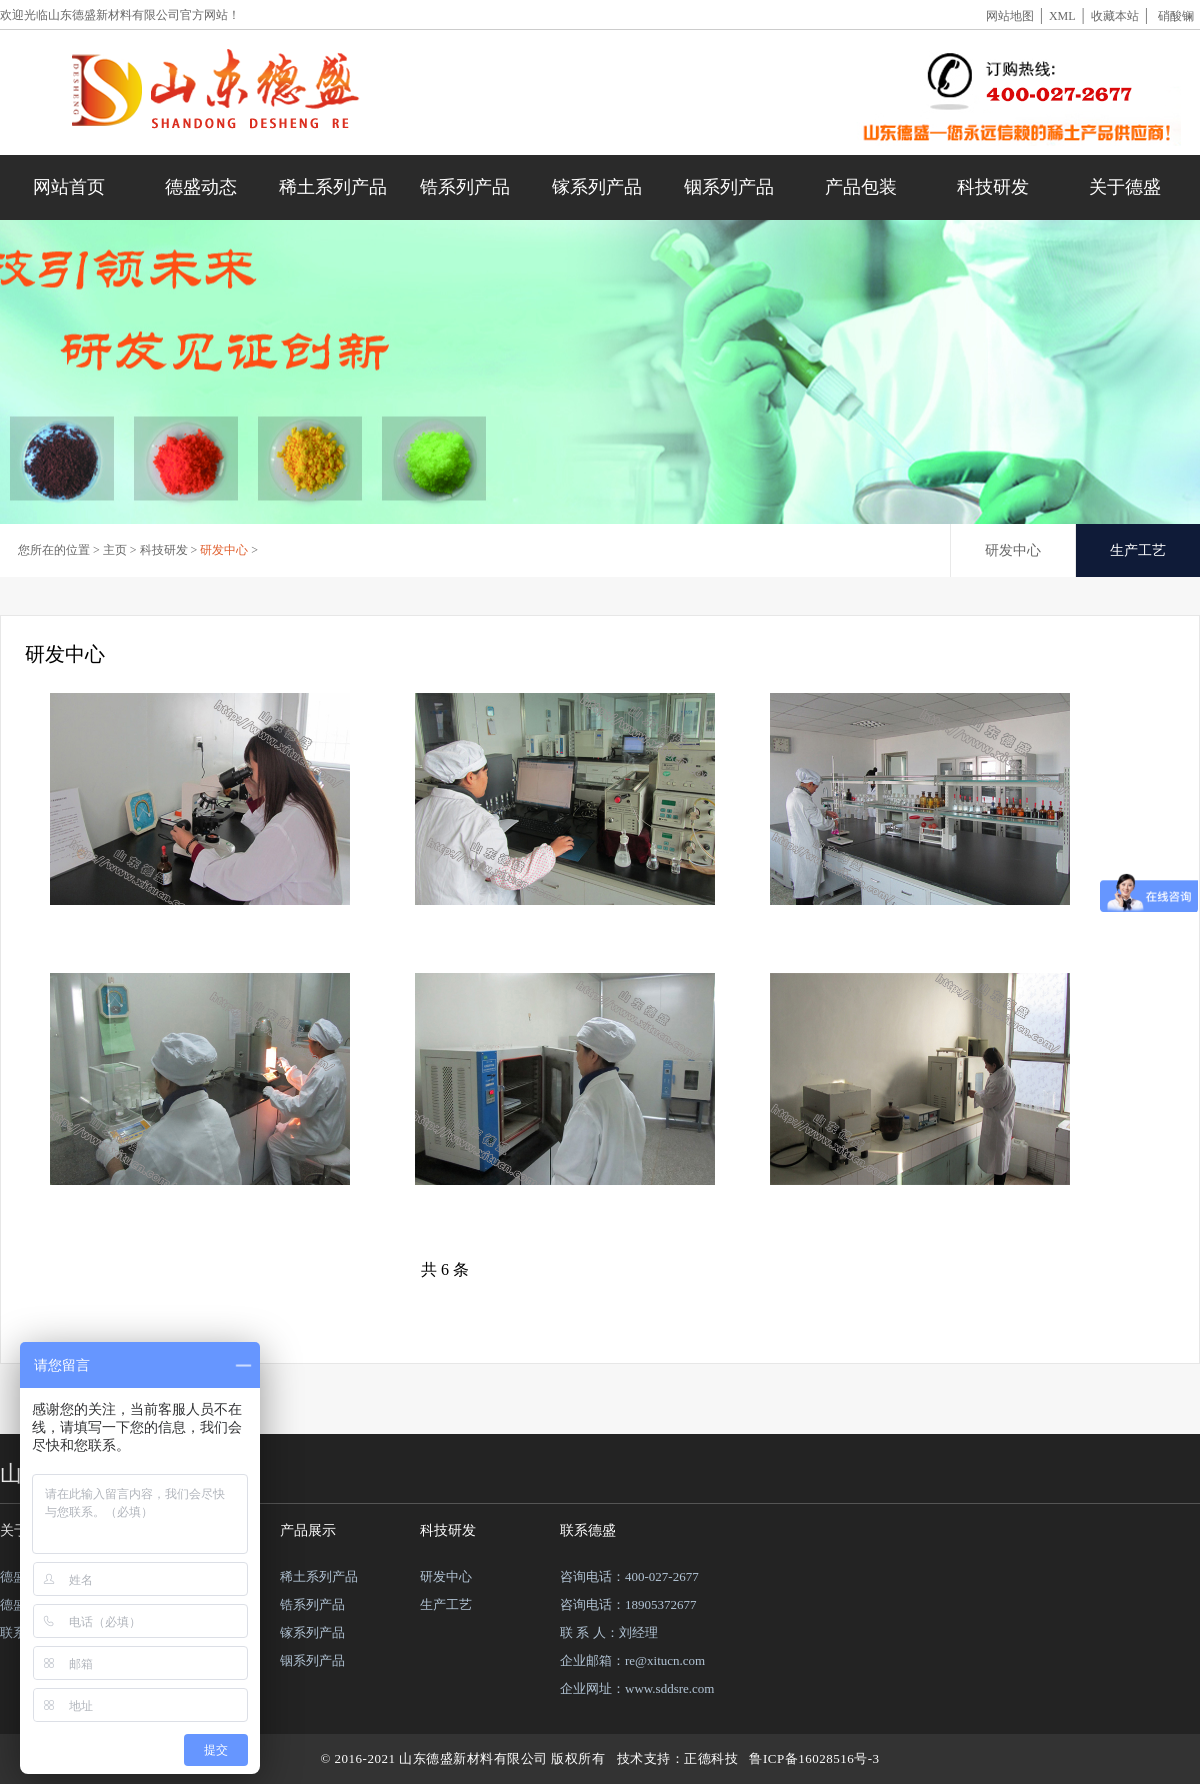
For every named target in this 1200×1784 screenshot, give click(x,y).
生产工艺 (1138, 550)
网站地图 (1010, 16)
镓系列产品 (597, 187)
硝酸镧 (1176, 16)
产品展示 (308, 1530)
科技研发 (993, 187)
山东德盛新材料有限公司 (114, 15)
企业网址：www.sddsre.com (637, 1688)
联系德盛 (588, 1530)
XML (1062, 16)
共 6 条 (445, 1269)
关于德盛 (1125, 187)
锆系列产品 (465, 187)
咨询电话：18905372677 (628, 1604)
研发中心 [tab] (1013, 550)
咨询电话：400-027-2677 (629, 1576)
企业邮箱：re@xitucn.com (632, 1660)
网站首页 (69, 187)
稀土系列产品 (333, 187)
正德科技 (711, 1758)
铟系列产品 (729, 187)
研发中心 (224, 550)
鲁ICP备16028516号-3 (814, 1758)
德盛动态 (201, 187)
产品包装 (861, 187)
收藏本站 (1115, 16)
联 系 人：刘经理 (609, 1632)
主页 (115, 550)
